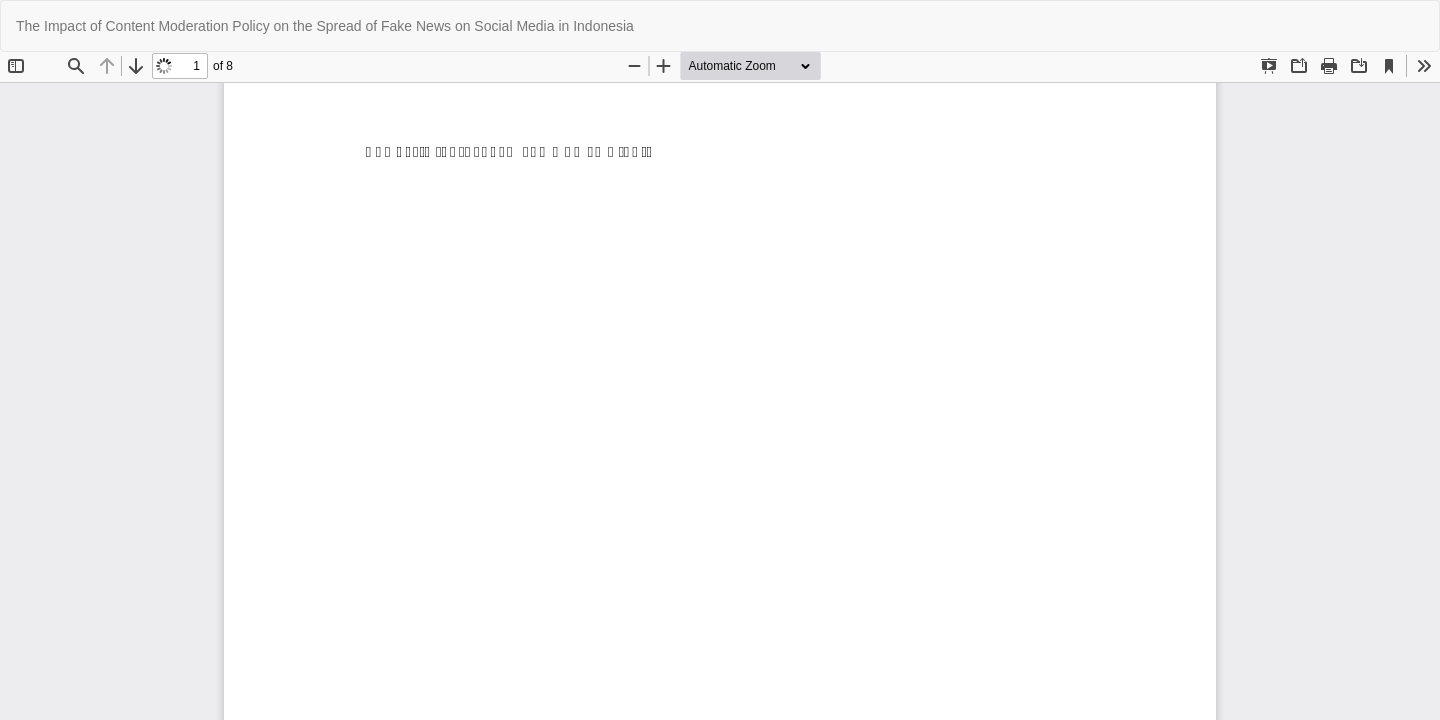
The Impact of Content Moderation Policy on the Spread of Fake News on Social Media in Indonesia (325, 26)
